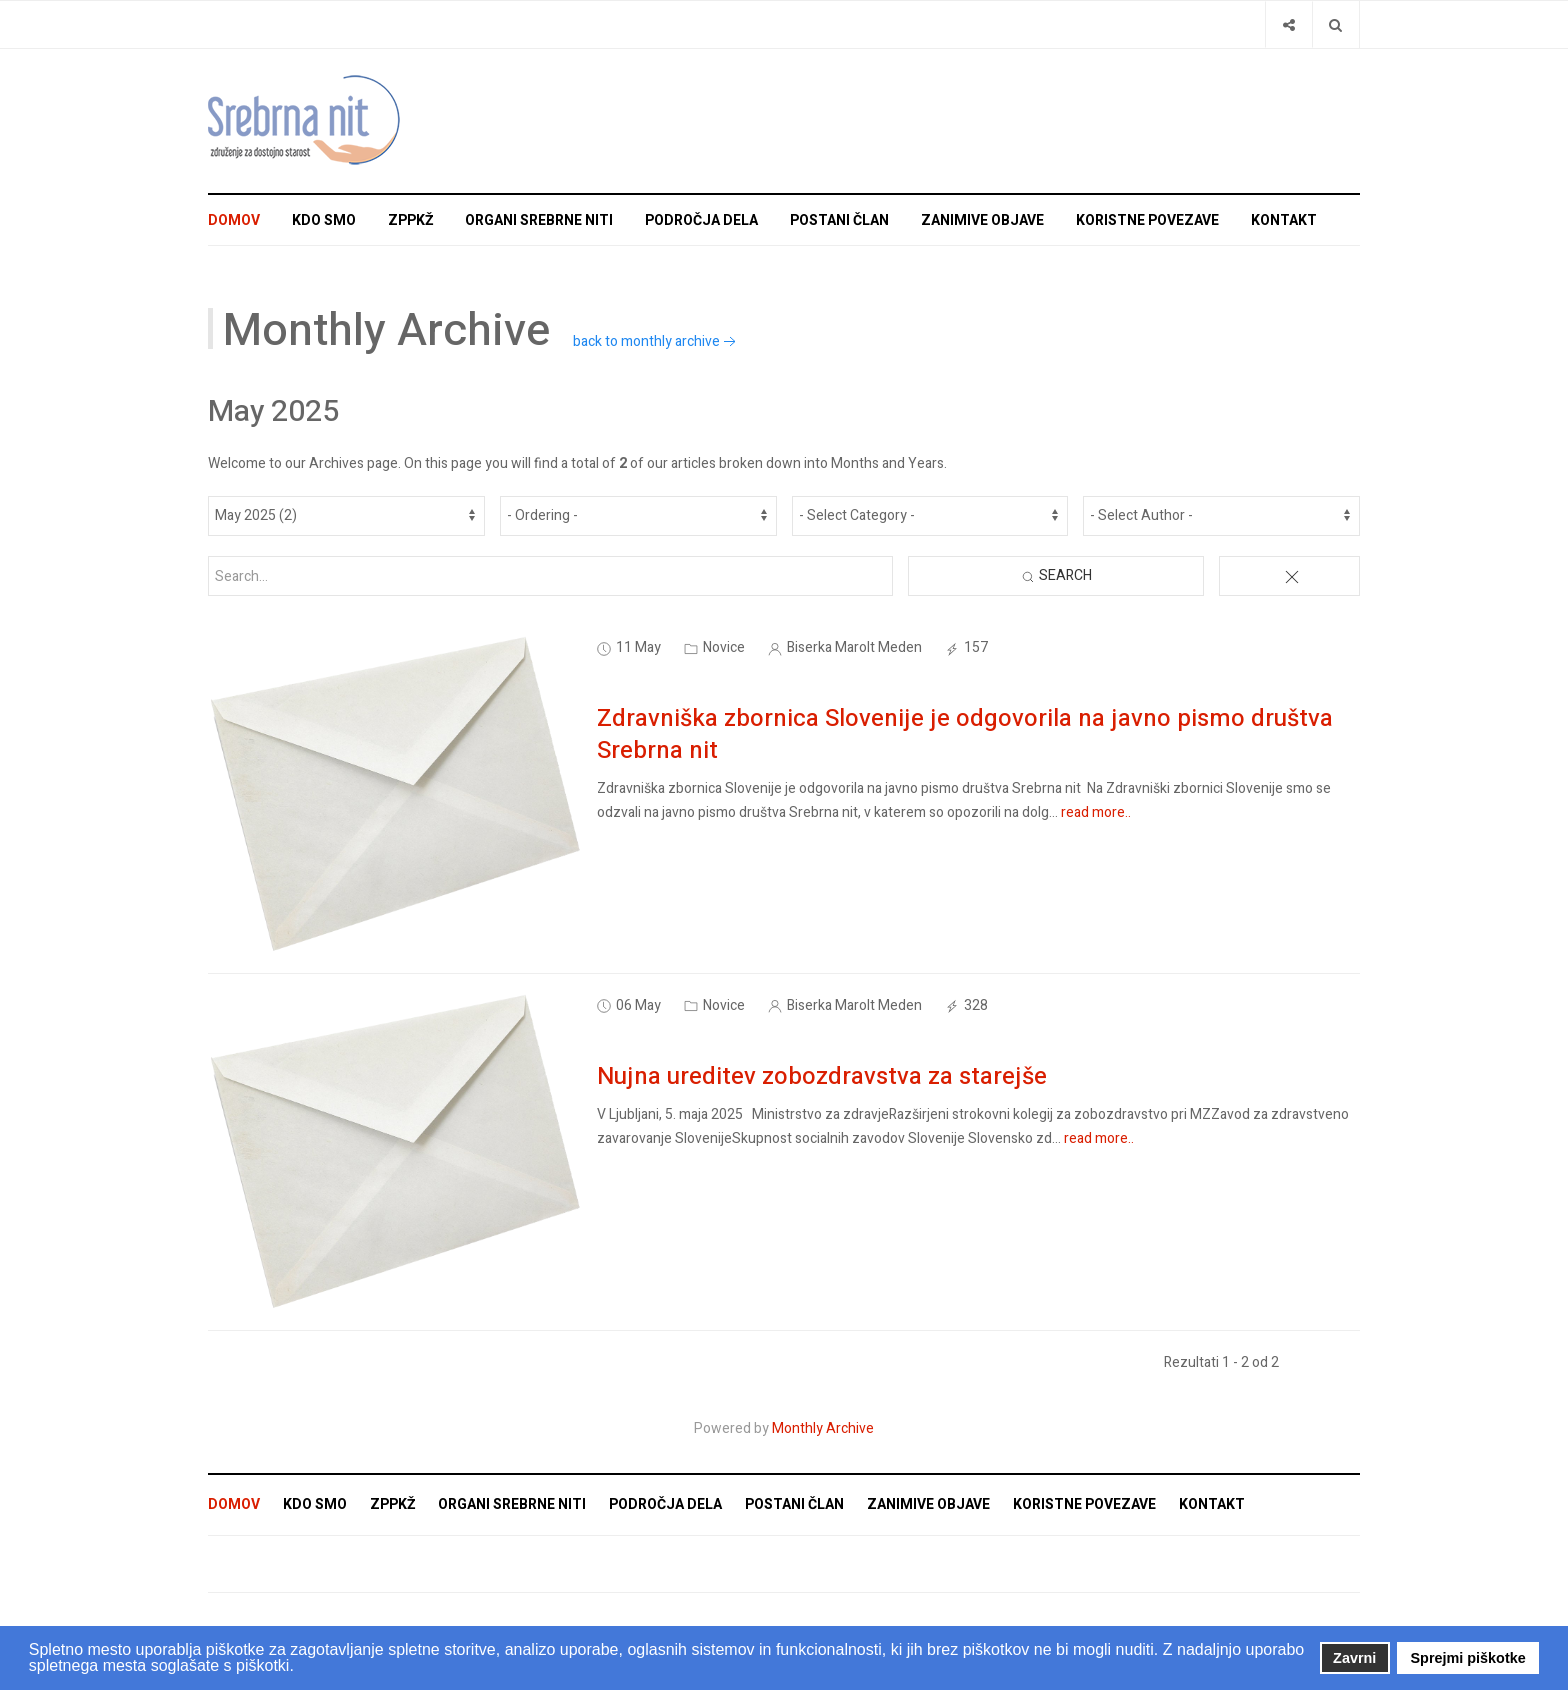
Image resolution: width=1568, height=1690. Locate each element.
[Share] (1288, 24)
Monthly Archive (823, 1428)
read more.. (1096, 812)
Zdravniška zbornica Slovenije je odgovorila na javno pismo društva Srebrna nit (965, 734)
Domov (234, 220)
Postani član (839, 220)
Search (1056, 575)
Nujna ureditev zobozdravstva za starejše (822, 1076)
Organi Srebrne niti (539, 220)
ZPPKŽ (410, 220)
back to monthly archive (656, 341)
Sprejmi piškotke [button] (1468, 1658)
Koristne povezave (1147, 220)
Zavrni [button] (1354, 1658)
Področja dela (701, 220)
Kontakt (1284, 220)
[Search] (1335, 24)
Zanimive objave (982, 220)
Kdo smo (324, 220)
